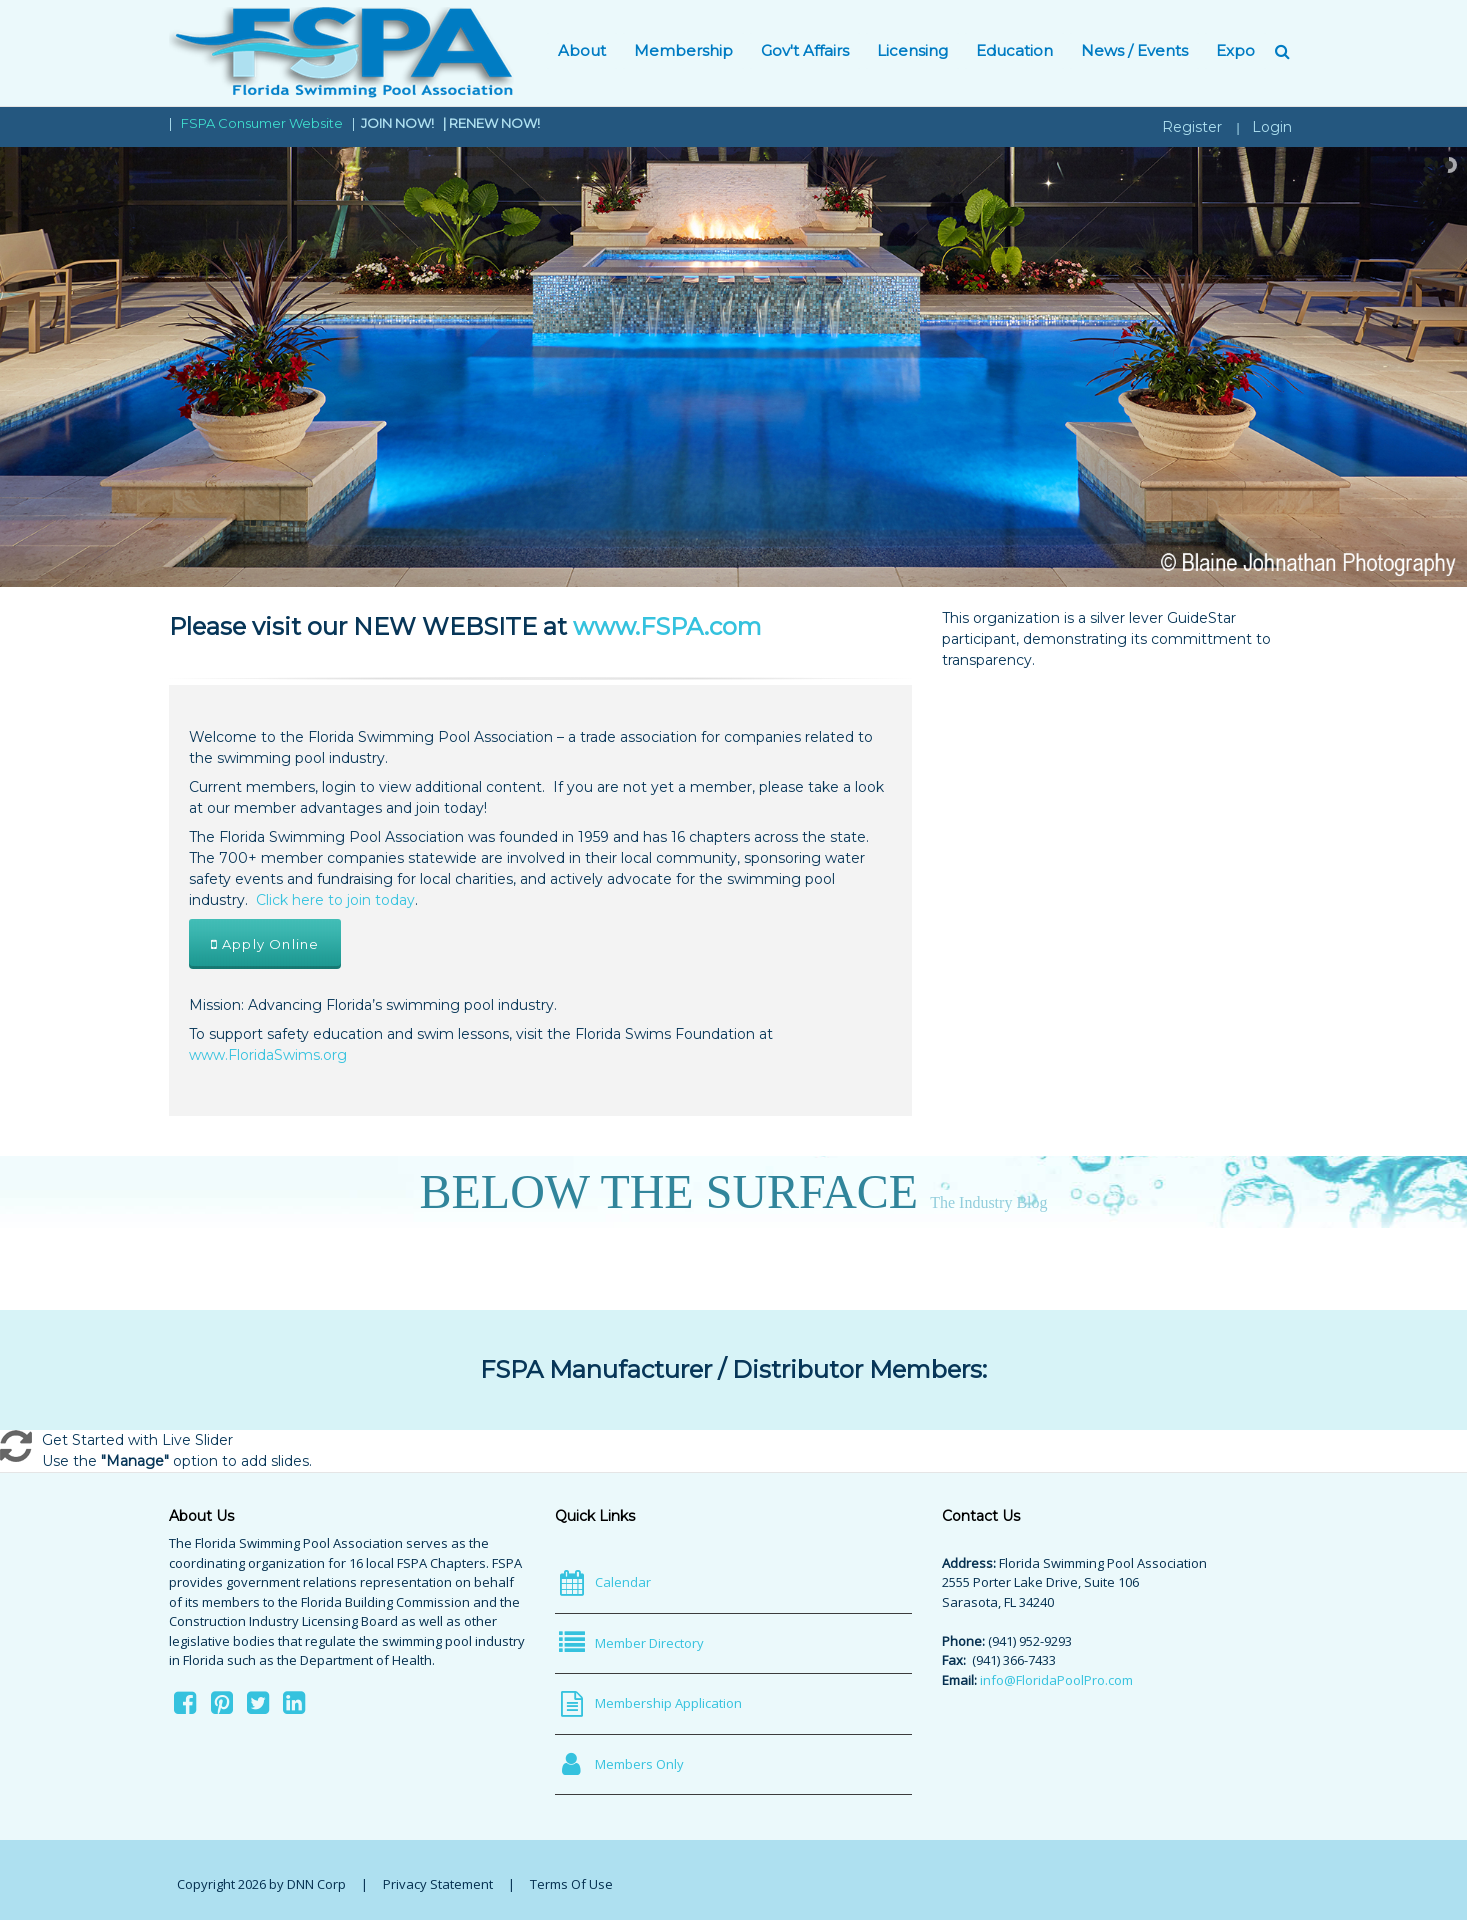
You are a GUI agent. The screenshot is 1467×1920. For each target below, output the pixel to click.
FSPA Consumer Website (262, 123)
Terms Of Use (571, 1884)
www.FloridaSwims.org (268, 1055)
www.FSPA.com (667, 626)
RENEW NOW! (494, 123)
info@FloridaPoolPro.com (1056, 1680)
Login (1272, 127)
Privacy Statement (438, 1884)
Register (1192, 127)
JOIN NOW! (399, 123)
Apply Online (265, 944)
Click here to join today (335, 900)
